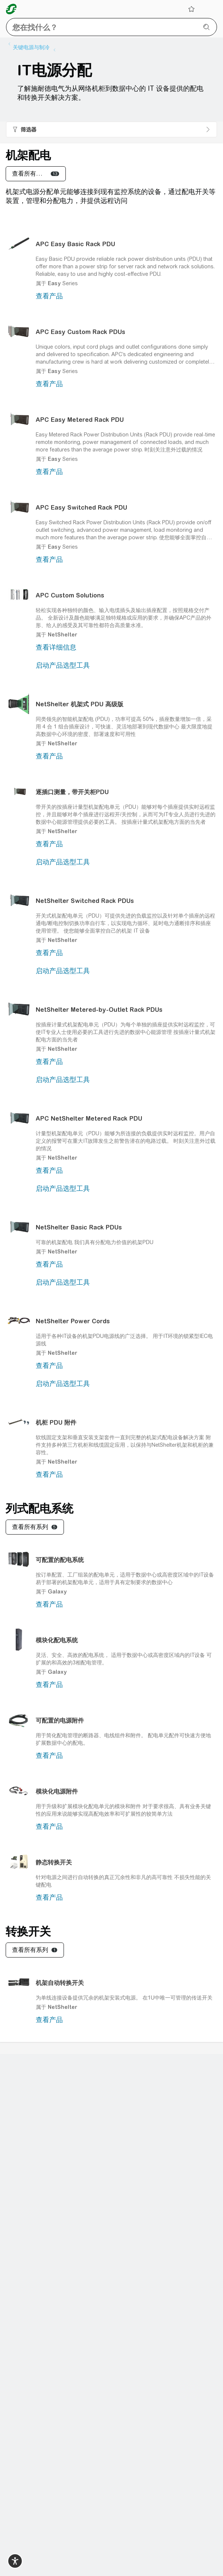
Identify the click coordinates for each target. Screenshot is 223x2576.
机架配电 (28, 155)
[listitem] (32, 47)
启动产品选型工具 (63, 665)
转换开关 (28, 1931)
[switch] (15, 2561)
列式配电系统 (39, 1508)
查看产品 (49, 296)
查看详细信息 (56, 647)
